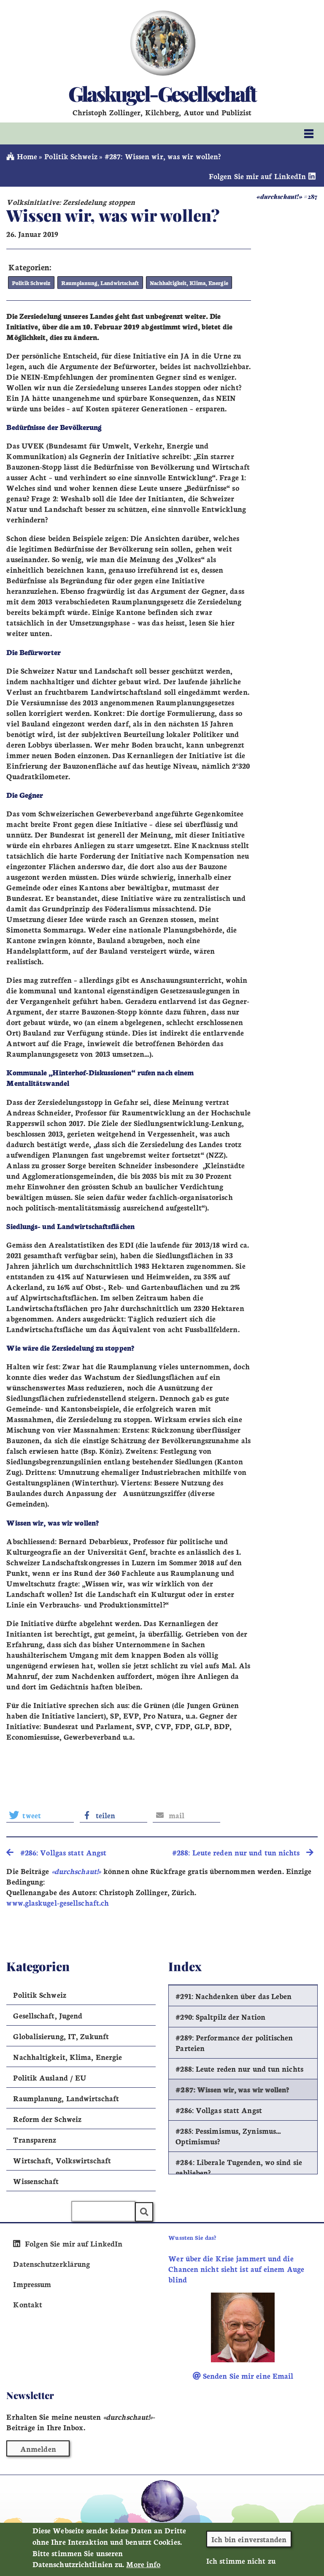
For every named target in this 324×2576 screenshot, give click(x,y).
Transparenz (34, 2139)
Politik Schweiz (70, 156)
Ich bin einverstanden (249, 2543)
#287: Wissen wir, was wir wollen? (232, 2089)
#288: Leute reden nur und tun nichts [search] (242, 1852)
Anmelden (38, 2448)
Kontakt (27, 2304)
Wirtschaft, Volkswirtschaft (62, 2160)
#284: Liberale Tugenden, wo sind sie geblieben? (239, 2167)
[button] (40, 1815)
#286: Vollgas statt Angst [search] (56, 1852)
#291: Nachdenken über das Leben (234, 1996)
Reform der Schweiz (47, 2119)
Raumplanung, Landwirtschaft (97, 282)
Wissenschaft (36, 2181)
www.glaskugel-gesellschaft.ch (57, 1902)
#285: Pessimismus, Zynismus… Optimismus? (228, 2135)
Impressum (32, 2284)
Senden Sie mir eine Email (243, 2375)
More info (143, 2568)
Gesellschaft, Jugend (47, 2015)
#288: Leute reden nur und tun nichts (239, 2068)
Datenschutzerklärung (51, 2263)
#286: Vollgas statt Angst (219, 2110)
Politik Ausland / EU (49, 2077)
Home (21, 156)
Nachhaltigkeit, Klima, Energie (184, 282)
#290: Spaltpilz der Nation (220, 2016)
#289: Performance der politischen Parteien (234, 2042)
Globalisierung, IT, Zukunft (61, 2035)
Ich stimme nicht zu (240, 2565)
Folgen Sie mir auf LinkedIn (263, 176)
